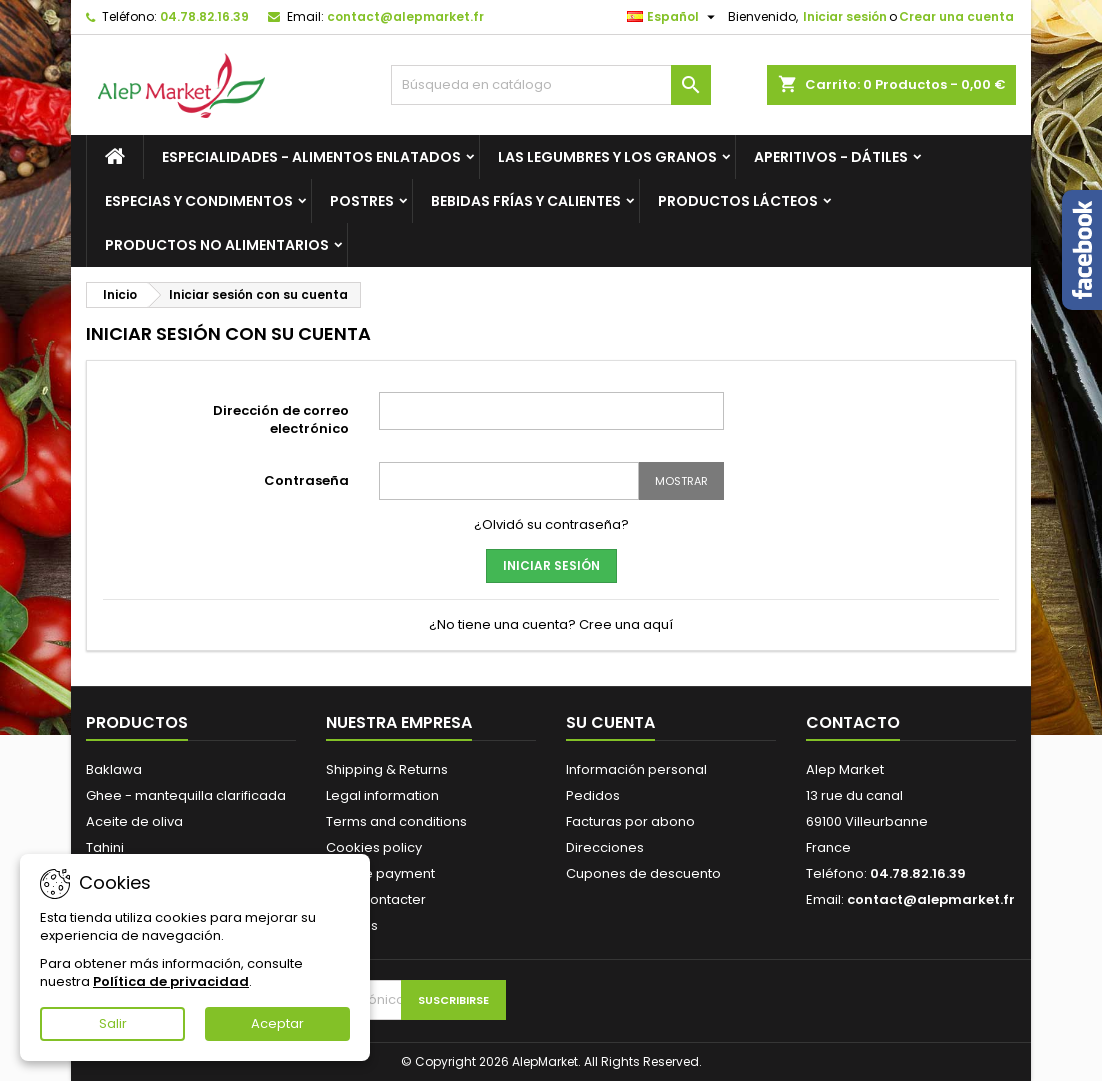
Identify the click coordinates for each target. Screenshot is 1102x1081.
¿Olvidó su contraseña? (551, 524)
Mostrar (681, 481)
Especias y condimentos (199, 201)
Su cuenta (610, 722)
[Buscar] (551, 85)
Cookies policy (374, 847)
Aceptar (277, 1023)
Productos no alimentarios (217, 245)
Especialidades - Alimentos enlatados (311, 157)
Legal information (382, 795)
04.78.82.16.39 (204, 16)
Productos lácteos (738, 201)
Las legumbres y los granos (607, 157)
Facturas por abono (630, 821)
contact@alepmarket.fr (405, 16)
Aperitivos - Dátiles (831, 157)
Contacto (853, 722)
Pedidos (593, 795)
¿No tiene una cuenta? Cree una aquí (551, 624)
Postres (362, 201)
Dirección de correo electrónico (281, 419)
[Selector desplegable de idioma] (673, 17)
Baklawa (114, 769)
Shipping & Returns (387, 769)
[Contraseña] (509, 481)
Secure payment (380, 873)
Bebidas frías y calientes (526, 201)
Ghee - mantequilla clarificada (186, 795)
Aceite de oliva (134, 821)
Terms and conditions (396, 821)
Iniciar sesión (845, 16)
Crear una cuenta (956, 16)
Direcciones (605, 847)
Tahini (105, 847)
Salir (113, 1023)
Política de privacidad (171, 981)
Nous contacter (376, 899)
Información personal (636, 769)
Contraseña (306, 480)
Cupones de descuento (643, 873)
